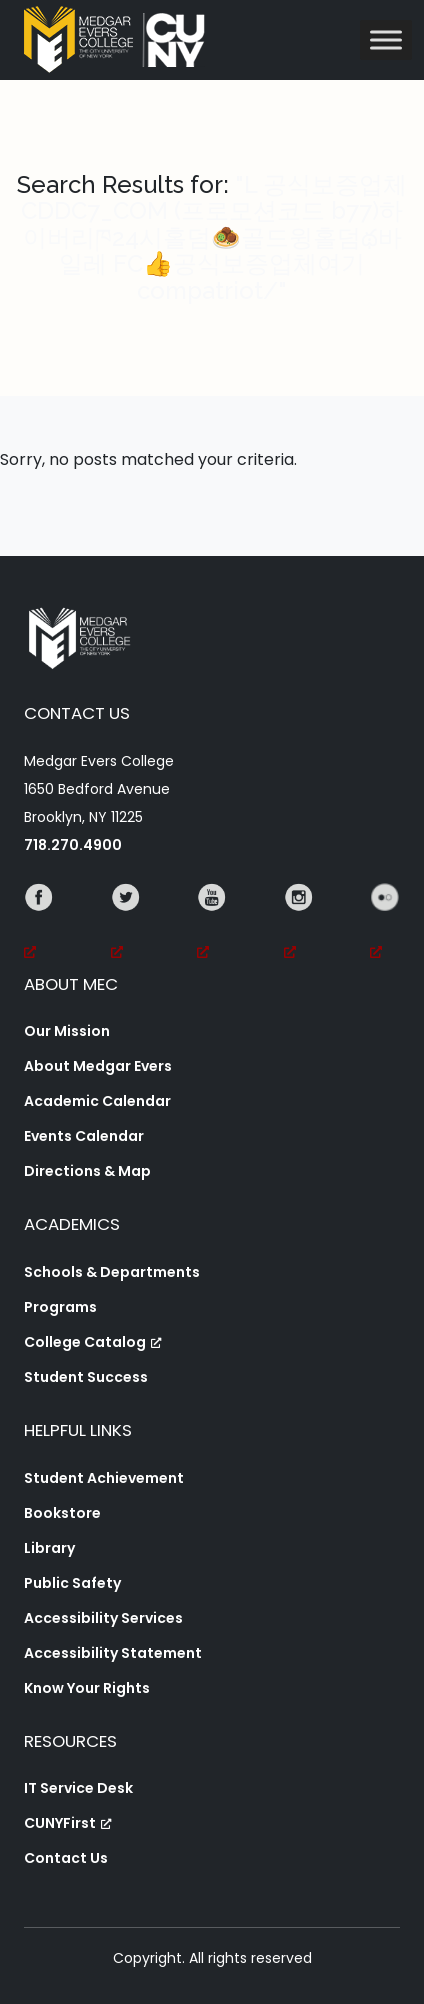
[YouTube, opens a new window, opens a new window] (212, 925)
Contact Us (66, 1858)
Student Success (86, 1377)
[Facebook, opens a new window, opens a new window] (39, 925)
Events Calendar (84, 1136)
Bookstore (62, 1513)
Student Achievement (104, 1478)
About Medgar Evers (98, 1066)
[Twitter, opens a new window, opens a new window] (126, 925)
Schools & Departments (112, 1272)
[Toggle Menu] (386, 39)
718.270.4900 (73, 845)
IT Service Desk (78, 1788)
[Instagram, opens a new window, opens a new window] (299, 925)
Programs (60, 1307)
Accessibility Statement (113, 1653)
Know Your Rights (87, 1688)
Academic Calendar (97, 1101)
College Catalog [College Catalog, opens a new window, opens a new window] (93, 1342)
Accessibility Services (103, 1618)
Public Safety (72, 1583)
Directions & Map (87, 1171)
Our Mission (67, 1031)
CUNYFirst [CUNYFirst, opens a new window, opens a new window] (68, 1823)
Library (49, 1548)
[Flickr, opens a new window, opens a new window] (385, 925)
